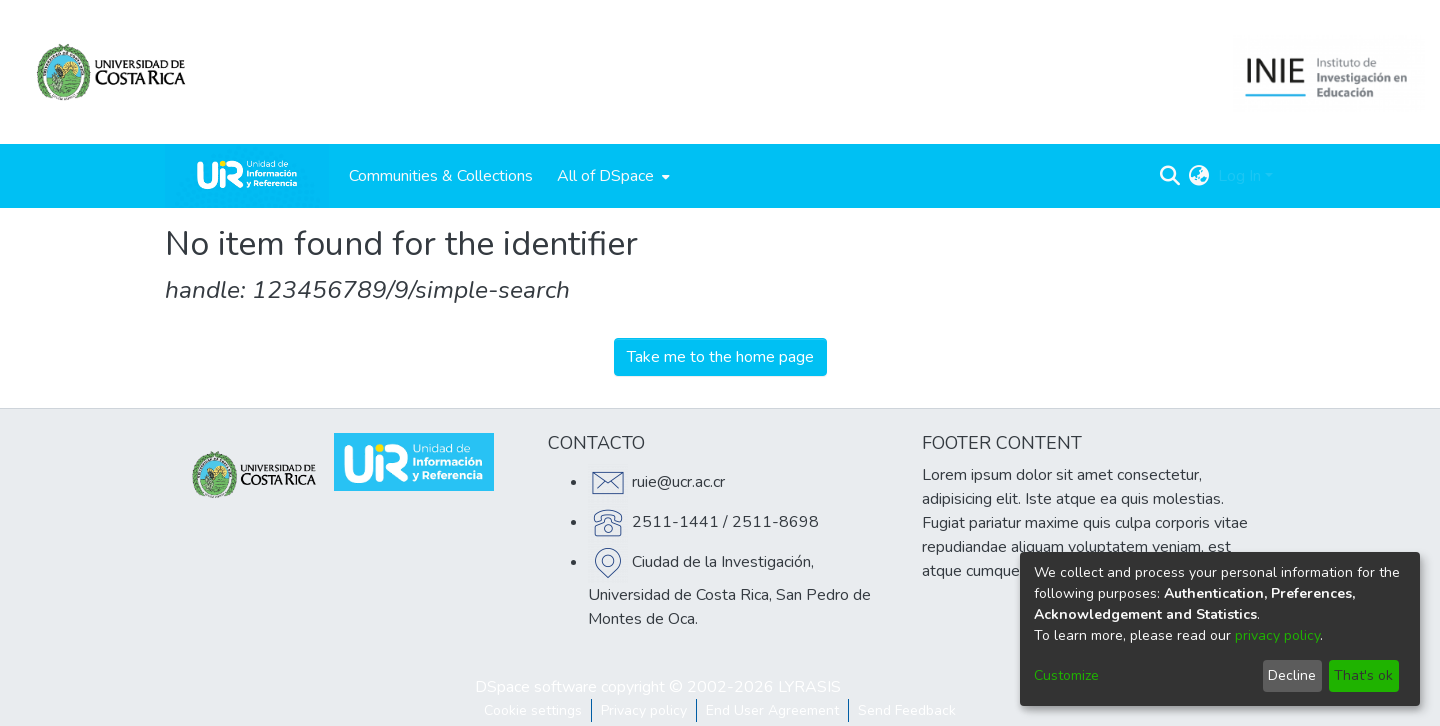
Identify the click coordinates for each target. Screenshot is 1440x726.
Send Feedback (907, 710)
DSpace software (536, 687)
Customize (1066, 675)
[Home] (247, 176)
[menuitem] (611, 176)
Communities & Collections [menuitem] (441, 176)
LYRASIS (809, 687)
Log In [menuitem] (1239, 176)
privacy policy (1277, 635)
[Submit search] (1170, 176)
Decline (1292, 675)
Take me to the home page (720, 357)
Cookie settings (533, 710)
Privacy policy (644, 710)
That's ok (1363, 675)
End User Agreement (772, 710)
